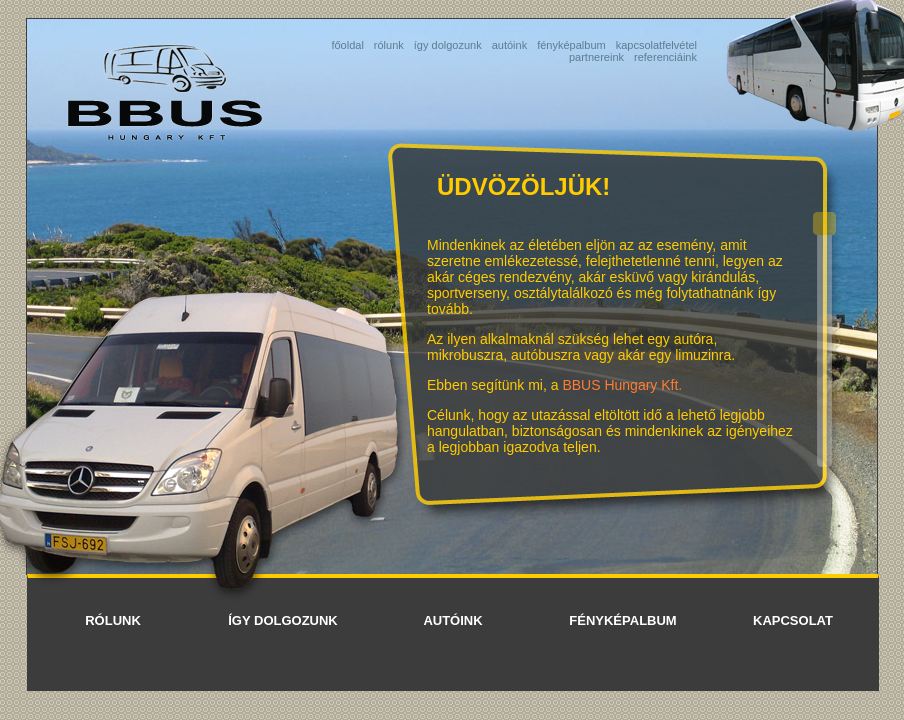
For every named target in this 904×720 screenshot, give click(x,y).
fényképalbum (571, 45)
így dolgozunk (448, 45)
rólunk (389, 45)
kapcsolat (793, 620)
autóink (509, 45)
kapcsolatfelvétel (656, 45)
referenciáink (665, 57)
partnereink (596, 57)
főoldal (347, 45)
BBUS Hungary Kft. (622, 385)
